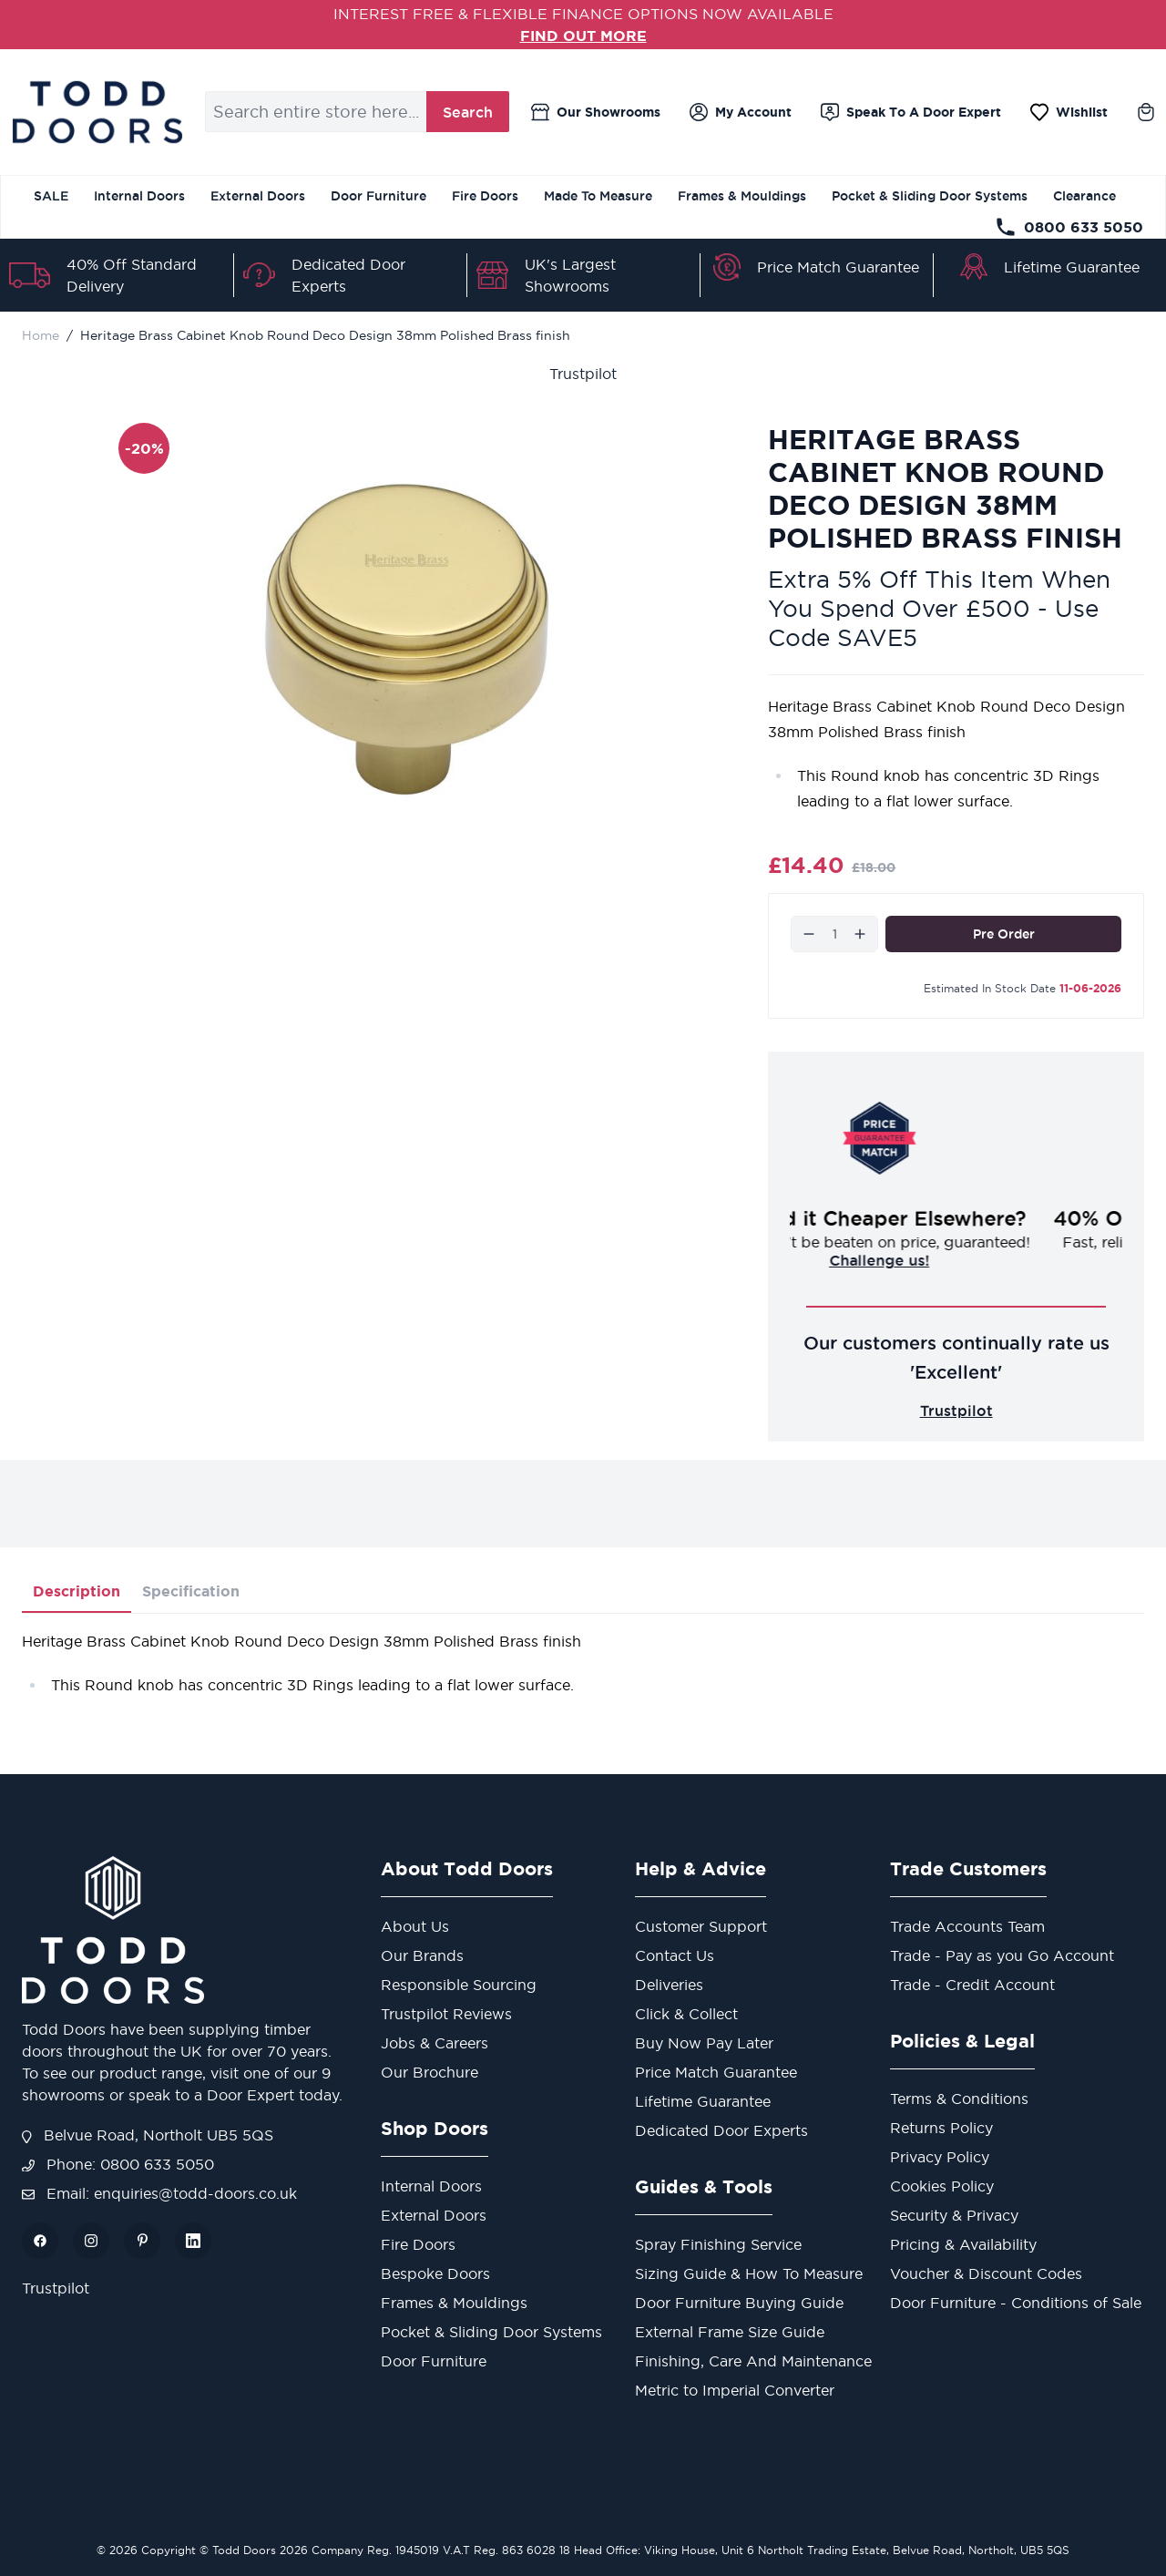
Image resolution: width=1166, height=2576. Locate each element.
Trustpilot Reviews (446, 2014)
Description (76, 1591)
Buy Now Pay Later (704, 2043)
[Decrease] (809, 934)
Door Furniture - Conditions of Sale (1015, 2302)
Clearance (1084, 196)
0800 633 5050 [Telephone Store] (1069, 227)
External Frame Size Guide (729, 2332)
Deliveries (669, 1984)
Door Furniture (378, 196)
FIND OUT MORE (583, 35)
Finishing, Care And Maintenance (753, 2361)
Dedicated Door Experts (721, 2130)
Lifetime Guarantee (1072, 267)
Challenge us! (956, 1260)
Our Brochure (429, 2072)
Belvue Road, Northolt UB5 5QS (147, 2135)
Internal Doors (139, 196)
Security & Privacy (954, 2215)
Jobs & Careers (434, 2043)
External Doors (257, 196)
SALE (51, 196)
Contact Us (674, 1955)
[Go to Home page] (97, 112)
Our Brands (422, 1955)
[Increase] (860, 934)
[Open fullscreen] (406, 639)
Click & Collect (686, 2014)
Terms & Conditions (959, 2098)
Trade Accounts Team (967, 1926)
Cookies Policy (942, 2186)
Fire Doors (485, 196)
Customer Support (701, 1926)
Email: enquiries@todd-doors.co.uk (159, 2193)
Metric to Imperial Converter (734, 2390)
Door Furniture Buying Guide (739, 2302)
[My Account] (741, 112)
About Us (415, 1926)
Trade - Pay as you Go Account (1002, 1955)
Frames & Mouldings (742, 196)
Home (40, 335)
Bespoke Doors (435, 2273)
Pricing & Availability (963, 2244)
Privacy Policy (939, 2157)
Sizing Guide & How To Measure (749, 2273)
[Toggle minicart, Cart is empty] (1146, 112)
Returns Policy (941, 2127)
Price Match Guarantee (838, 267)
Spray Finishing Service (718, 2244)
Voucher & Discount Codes (986, 2273)
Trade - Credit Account (972, 1984)
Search (468, 112)
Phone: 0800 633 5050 (118, 2164)
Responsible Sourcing (459, 1984)
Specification (191, 1591)
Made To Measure (598, 196)
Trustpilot (583, 373)
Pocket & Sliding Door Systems (930, 196)
